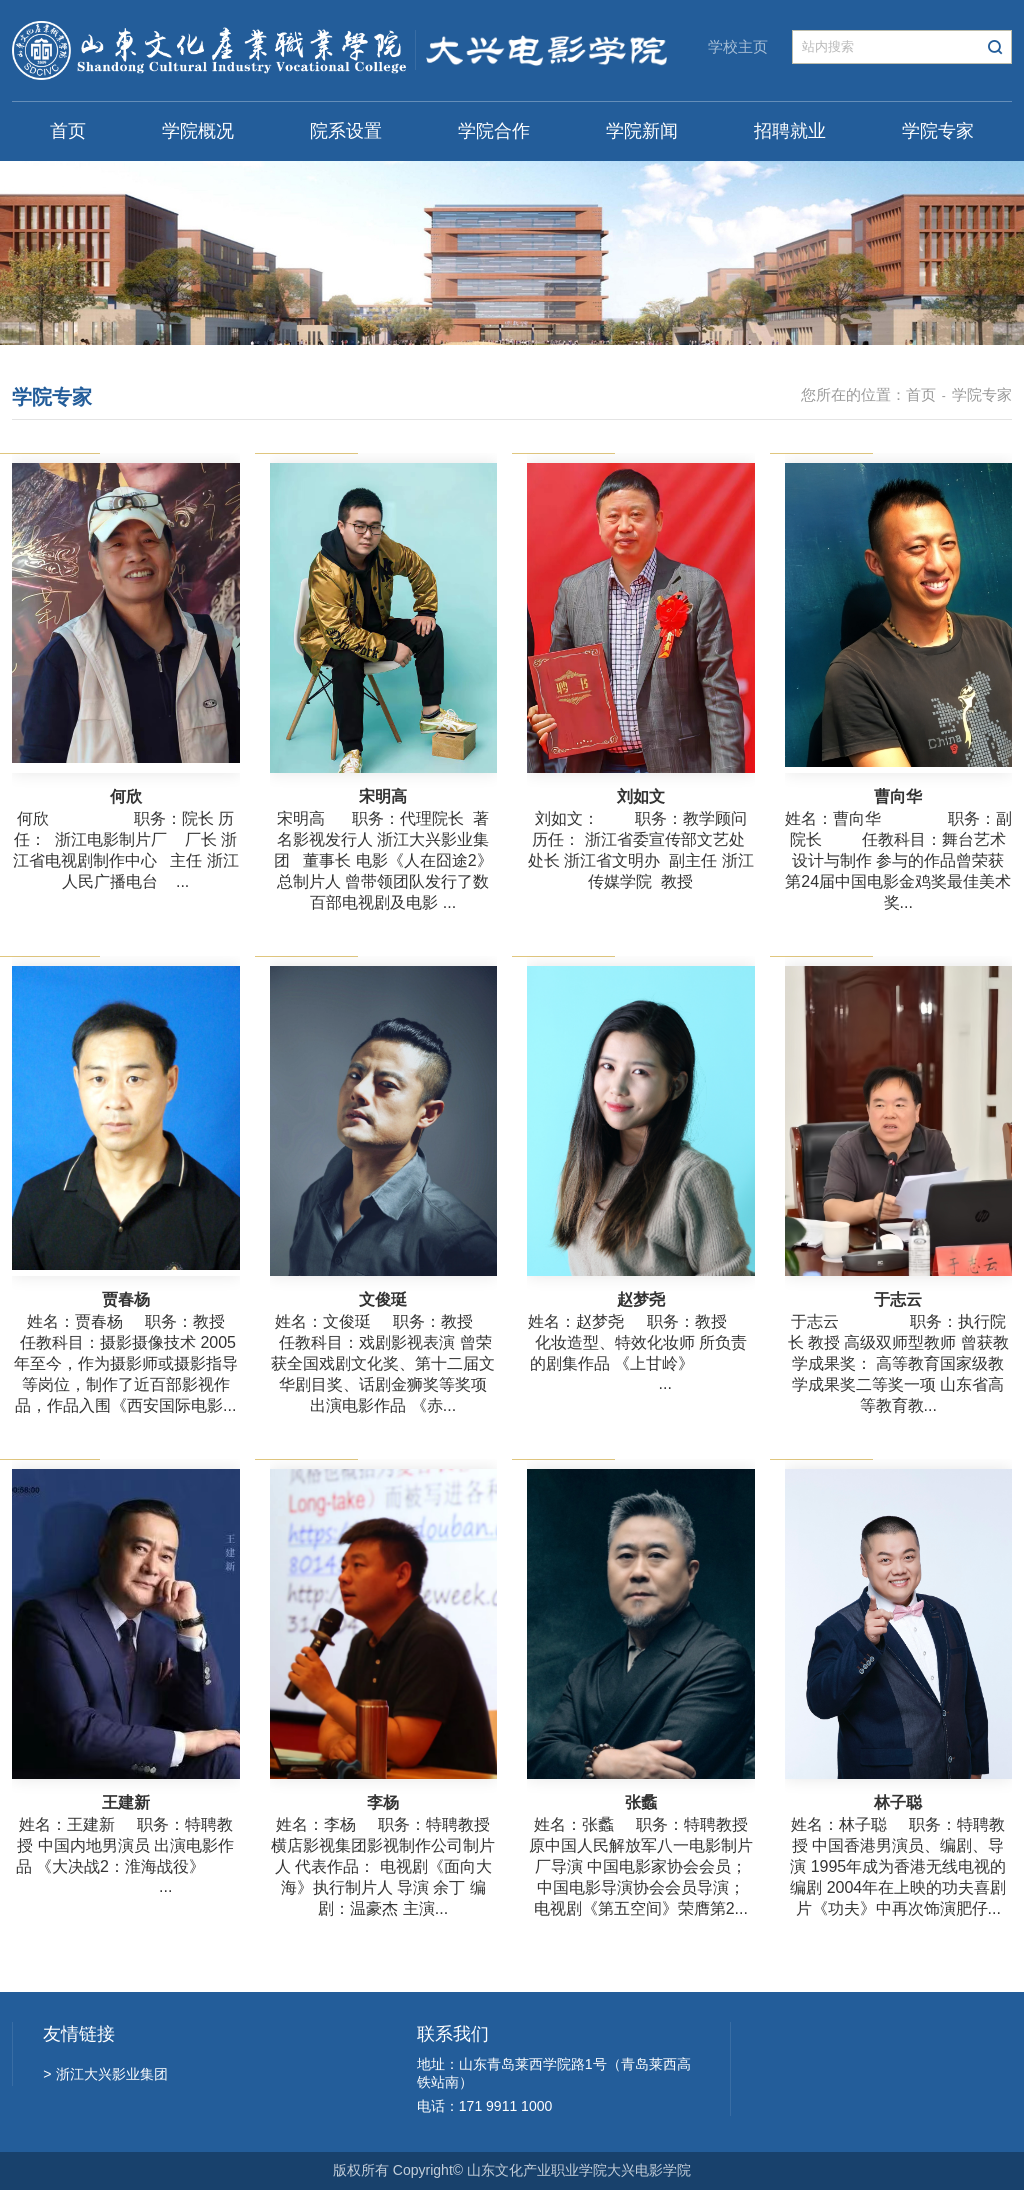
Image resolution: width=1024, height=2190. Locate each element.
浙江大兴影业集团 (105, 2074)
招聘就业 (790, 131)
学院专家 (938, 131)
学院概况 (198, 131)
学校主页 (738, 46)
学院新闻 (642, 131)
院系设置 (346, 131)
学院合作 (494, 131)
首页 (68, 131)
